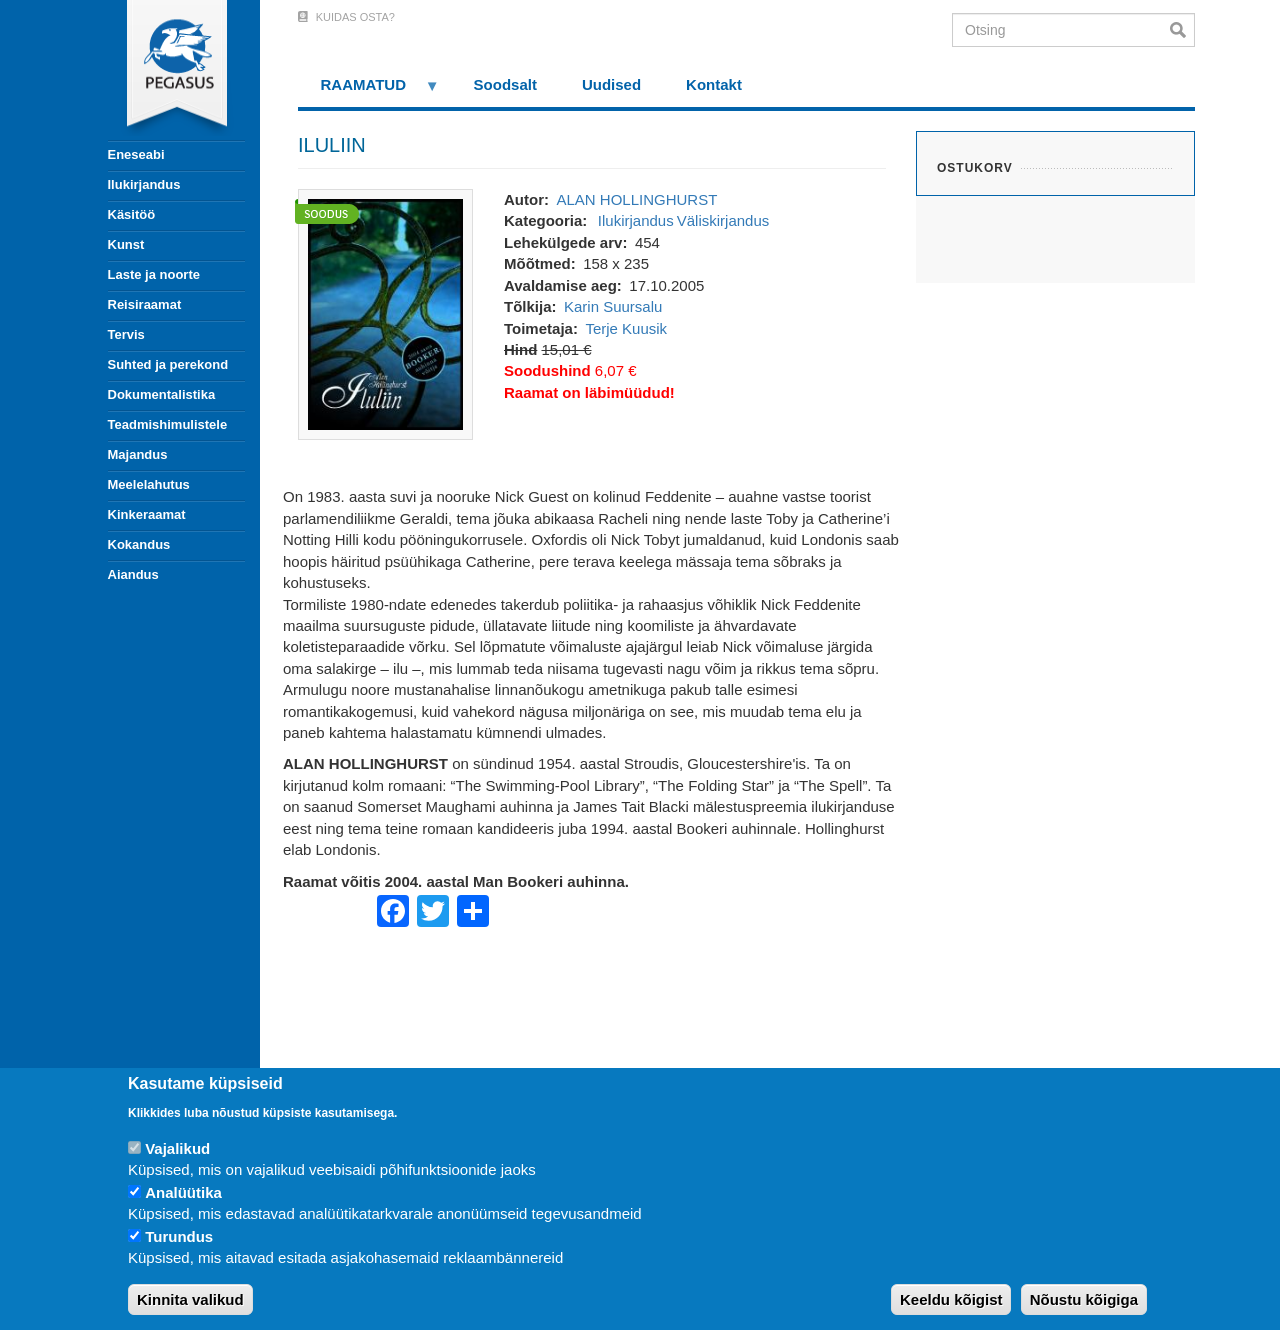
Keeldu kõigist (951, 1299)
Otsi (1182, 30)
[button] (385, 312)
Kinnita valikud (190, 1299)
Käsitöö (132, 214)
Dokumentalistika (162, 394)
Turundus (179, 1236)
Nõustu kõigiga (1084, 1299)
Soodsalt (505, 84)
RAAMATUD (369, 91)
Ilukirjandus (144, 184)
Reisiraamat (145, 304)
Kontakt (714, 84)
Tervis (126, 334)
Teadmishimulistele (168, 424)
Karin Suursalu (613, 306)
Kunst (126, 244)
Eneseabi (136, 154)
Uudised (611, 84)
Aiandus (133, 574)
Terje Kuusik (626, 328)
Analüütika (183, 1192)
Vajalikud (177, 1148)
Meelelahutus (149, 484)
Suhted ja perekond (168, 364)
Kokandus (139, 544)
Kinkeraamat (147, 514)
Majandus (138, 454)
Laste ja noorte (154, 274)
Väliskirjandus (723, 220)
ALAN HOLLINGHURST (636, 199)
